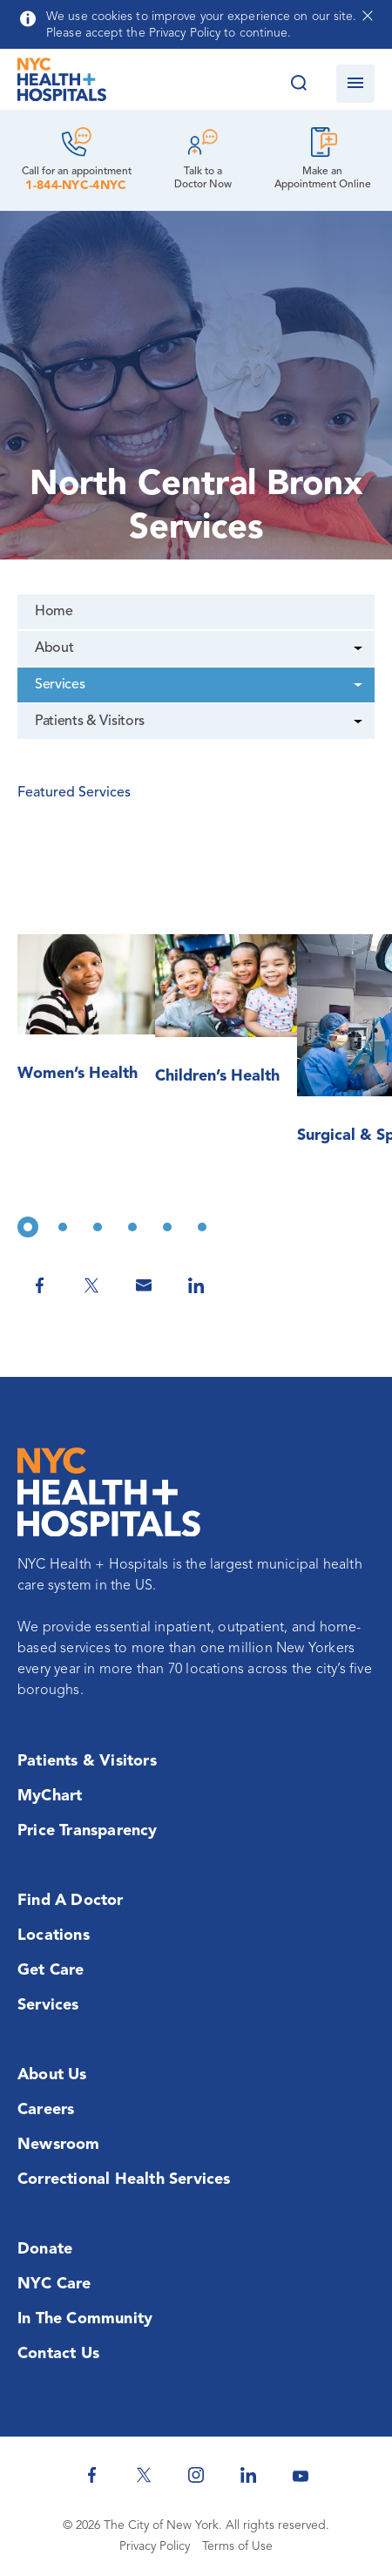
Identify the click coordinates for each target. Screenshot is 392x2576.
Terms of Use (237, 2546)
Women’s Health (77, 1073)
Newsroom (58, 2144)
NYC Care (54, 2284)
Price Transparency (87, 1831)
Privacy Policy (154, 2546)
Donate (44, 2249)
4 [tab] (132, 1227)
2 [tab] (62, 1227)
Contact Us (58, 2354)
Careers (45, 2110)
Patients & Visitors (90, 722)
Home (54, 612)
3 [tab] (97, 1227)
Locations (53, 1935)
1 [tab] (27, 1227)
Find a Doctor (70, 1900)
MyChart (49, 1796)
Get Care (50, 1970)
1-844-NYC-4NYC (75, 186)
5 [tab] (167, 1227)
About (54, 648)
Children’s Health (217, 1076)
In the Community (84, 2319)
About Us (52, 2075)
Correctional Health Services (124, 2179)
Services (59, 685)
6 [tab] (202, 1227)
